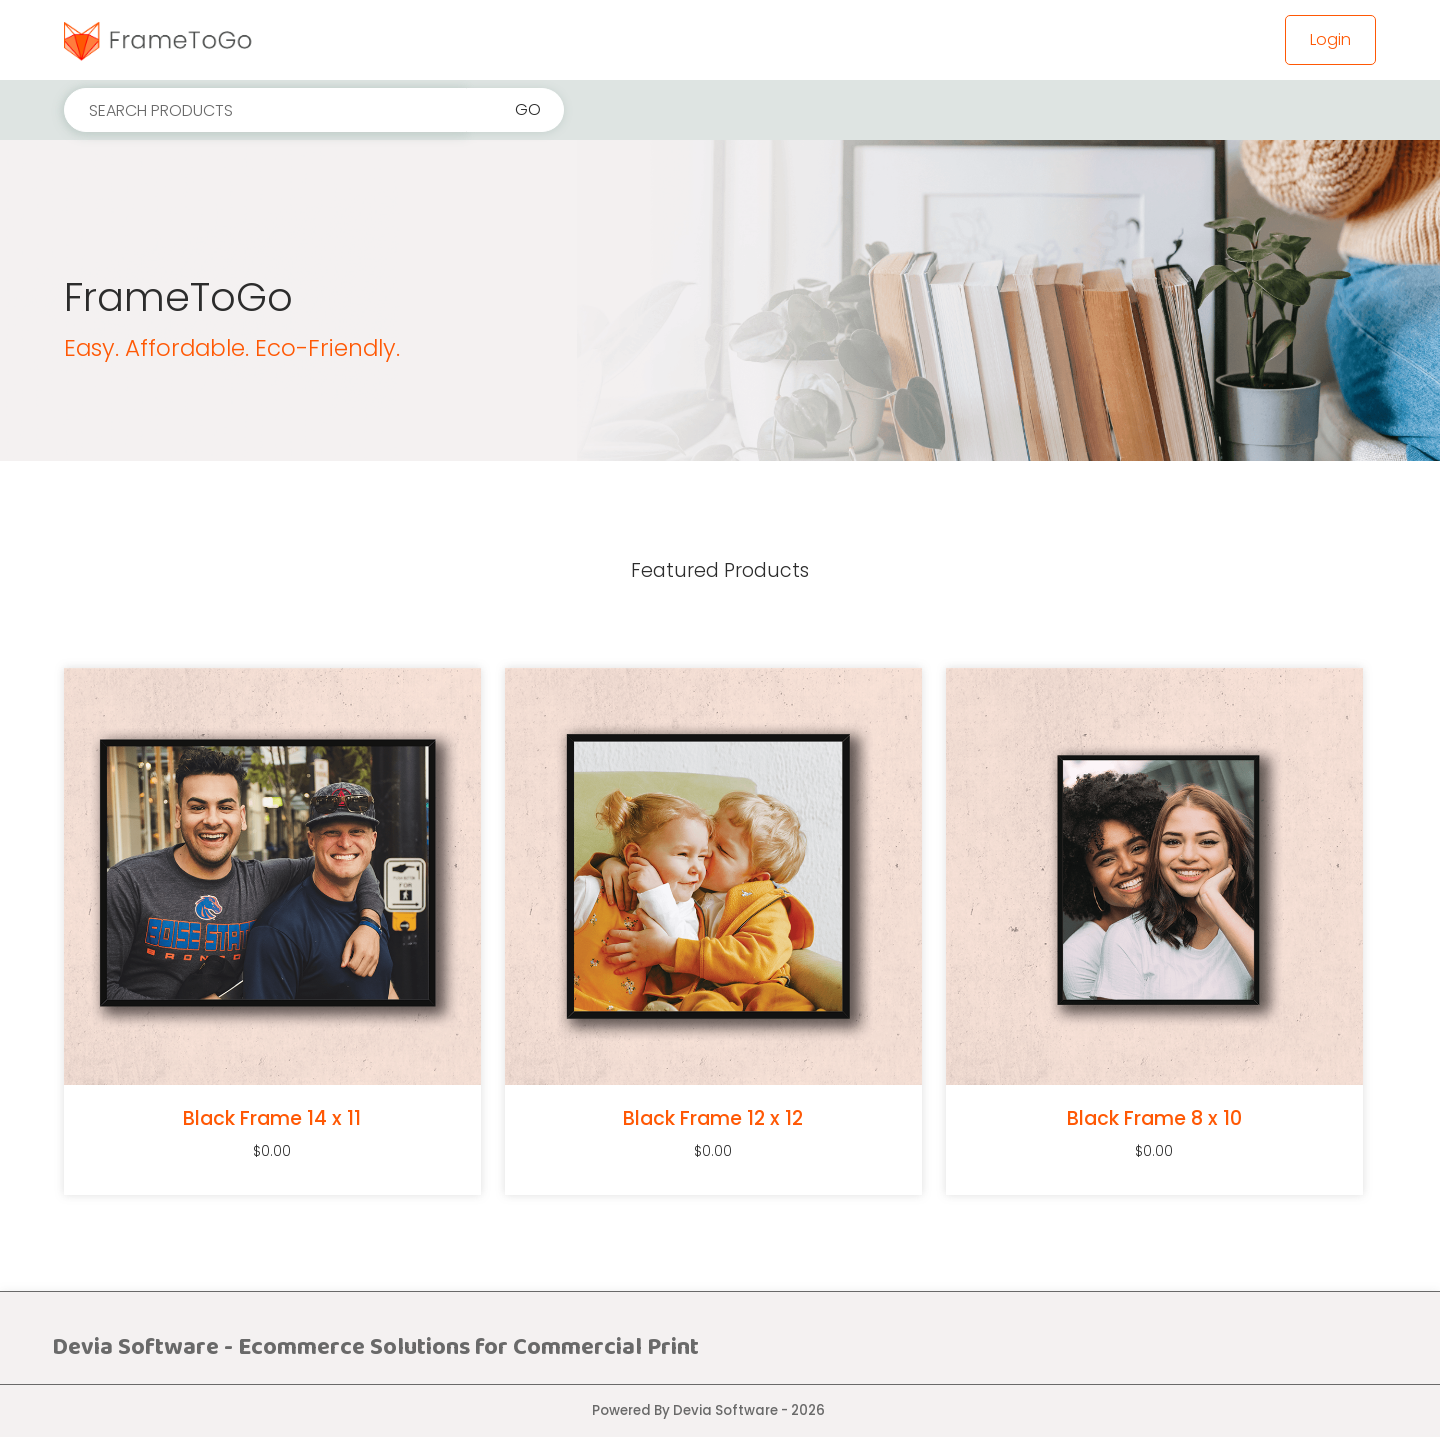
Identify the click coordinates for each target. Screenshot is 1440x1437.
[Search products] (265, 110)
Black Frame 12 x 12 (713, 1118)
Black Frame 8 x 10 (1154, 1118)
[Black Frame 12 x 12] (713, 876)
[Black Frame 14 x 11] (272, 876)
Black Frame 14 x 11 (272, 1118)
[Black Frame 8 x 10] (1154, 876)
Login (1330, 39)
